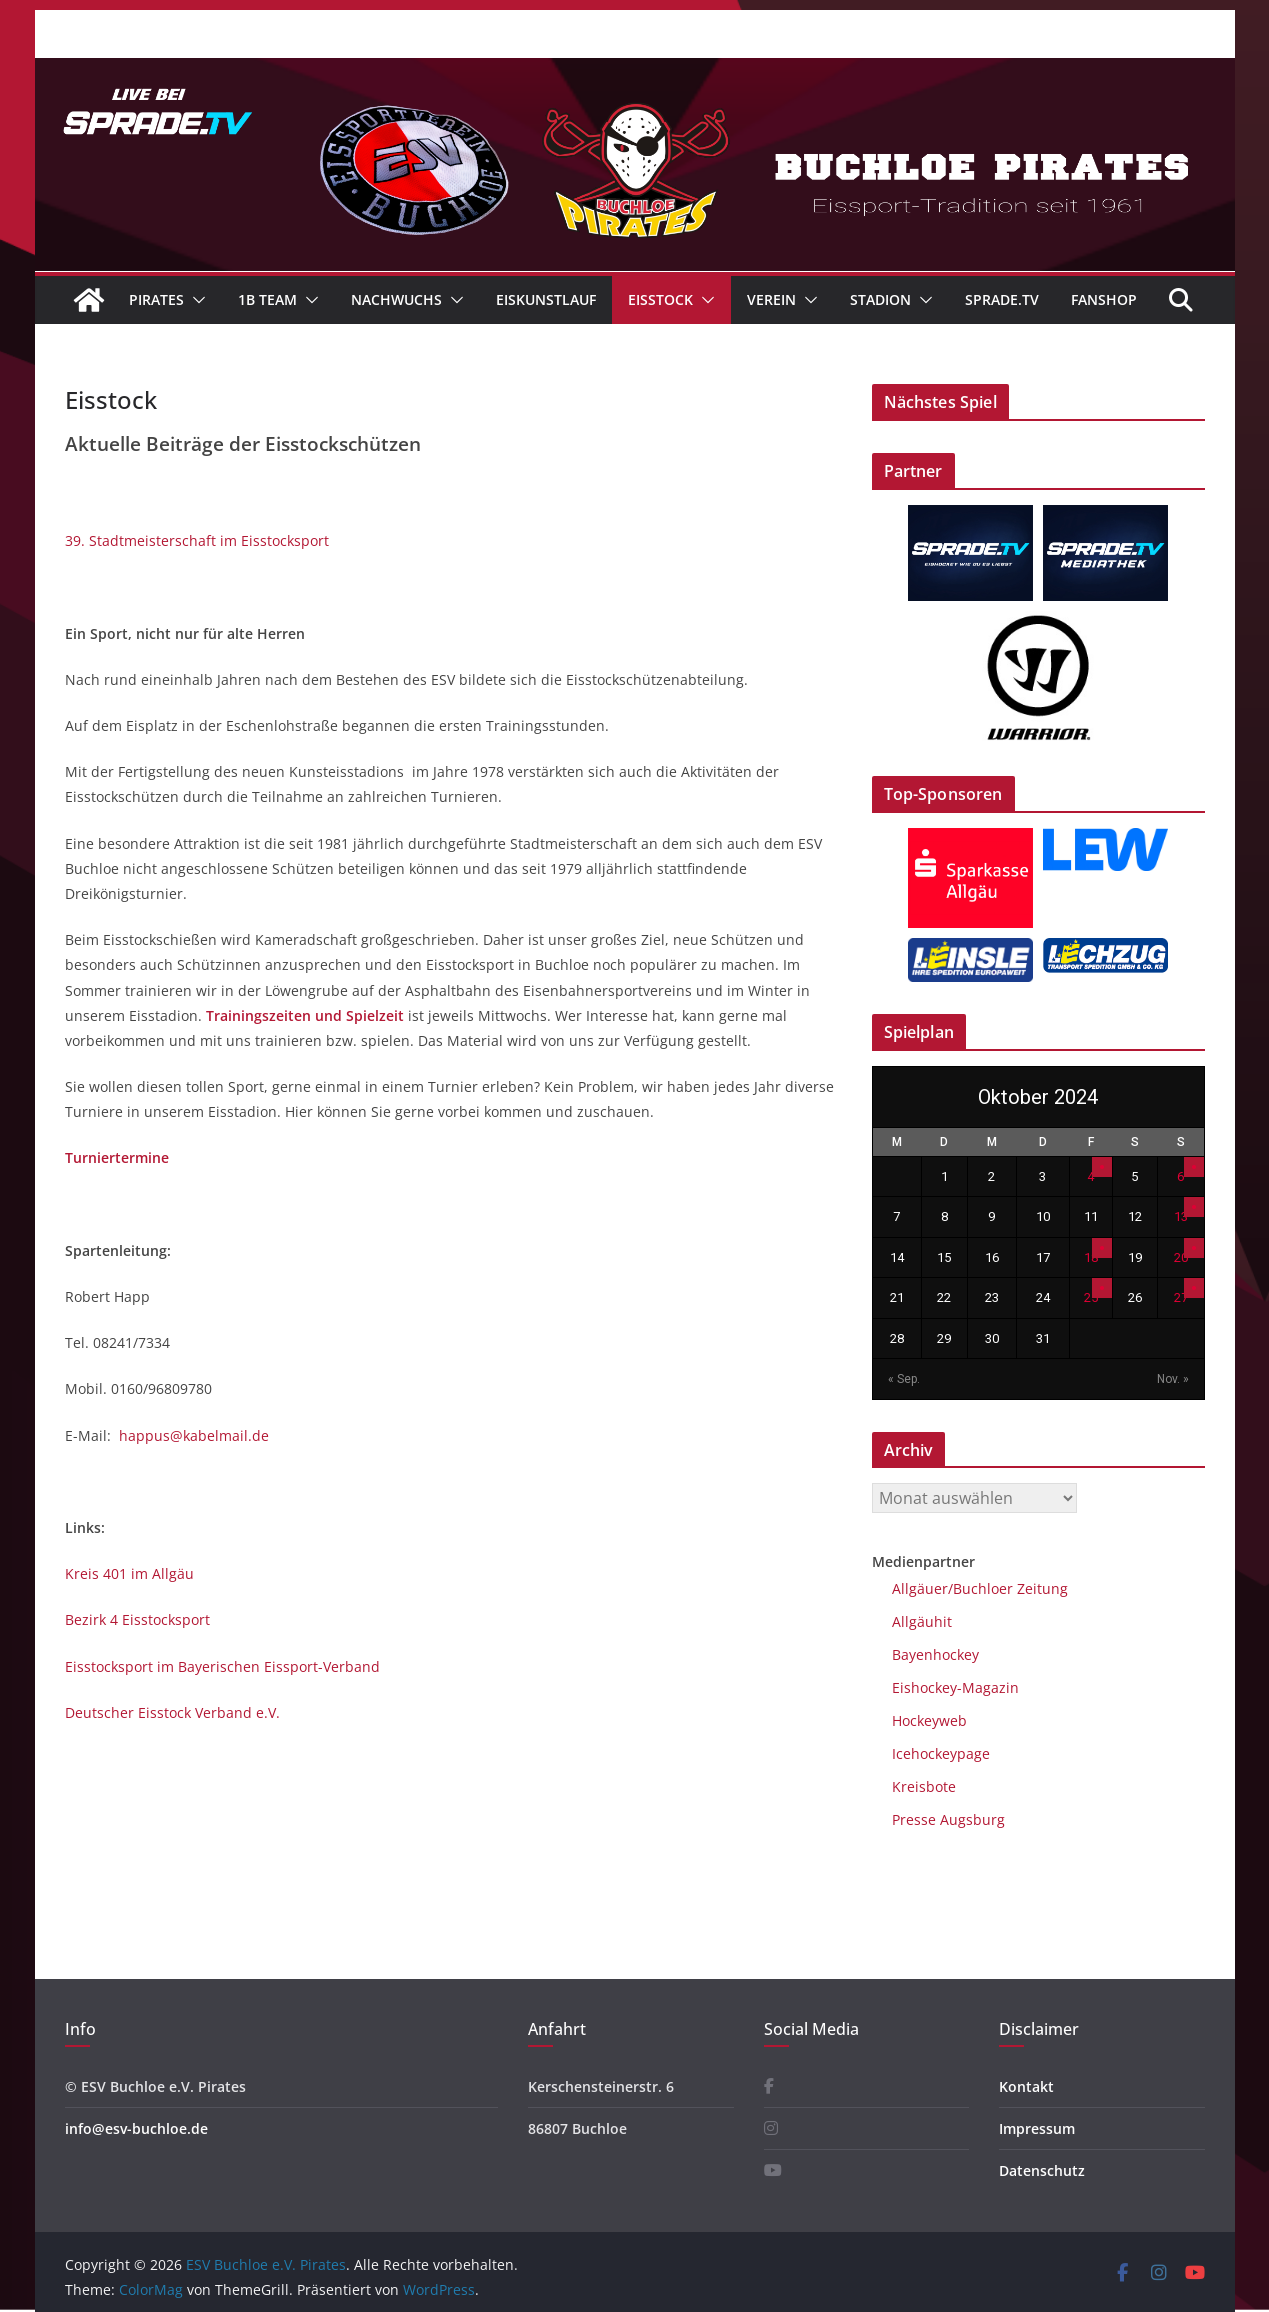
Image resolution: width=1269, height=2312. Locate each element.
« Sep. (904, 1379)
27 (1181, 1297)
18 (1091, 1257)
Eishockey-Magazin (955, 1687)
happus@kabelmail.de (194, 1435)
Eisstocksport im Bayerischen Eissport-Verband (222, 1666)
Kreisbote (924, 1786)
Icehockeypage (941, 1753)
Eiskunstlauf (546, 299)
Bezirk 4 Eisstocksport (137, 1619)
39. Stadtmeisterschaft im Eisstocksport (197, 540)
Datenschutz (1042, 2170)
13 (1181, 1216)
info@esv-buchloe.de (136, 2128)
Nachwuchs (396, 299)
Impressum (1037, 2128)
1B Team (267, 299)
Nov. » (1173, 1379)
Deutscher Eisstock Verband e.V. (172, 1712)
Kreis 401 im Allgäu (129, 1573)
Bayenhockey (935, 1654)
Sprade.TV (1002, 299)
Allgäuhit (922, 1621)
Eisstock (660, 299)
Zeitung (1040, 1588)
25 (1091, 1297)
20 (1181, 1257)
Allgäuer (920, 1588)
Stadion (880, 299)
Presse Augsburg (948, 1819)
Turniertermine (117, 1157)
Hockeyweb (929, 1720)
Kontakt (1026, 2086)
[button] (195, 300)
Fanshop (1104, 299)
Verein (771, 299)
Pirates (156, 299)
